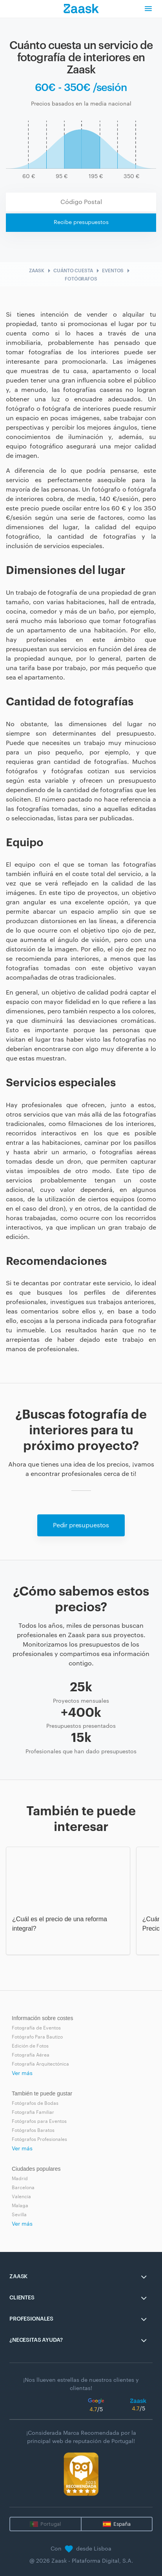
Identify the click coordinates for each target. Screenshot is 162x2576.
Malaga (20, 2205)
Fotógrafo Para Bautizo (37, 2037)
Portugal (50, 2524)
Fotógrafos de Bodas (35, 2103)
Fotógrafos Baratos (33, 2130)
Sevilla (19, 2214)
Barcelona (23, 2187)
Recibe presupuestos (81, 222)
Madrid (20, 2178)
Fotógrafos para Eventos (39, 2121)
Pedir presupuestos (81, 1525)
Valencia (21, 2196)
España (122, 2524)
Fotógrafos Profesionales (39, 2139)
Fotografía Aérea (30, 2055)
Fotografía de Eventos (36, 2028)
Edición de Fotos (30, 2046)
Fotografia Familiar (33, 2112)
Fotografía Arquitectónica (40, 2064)
